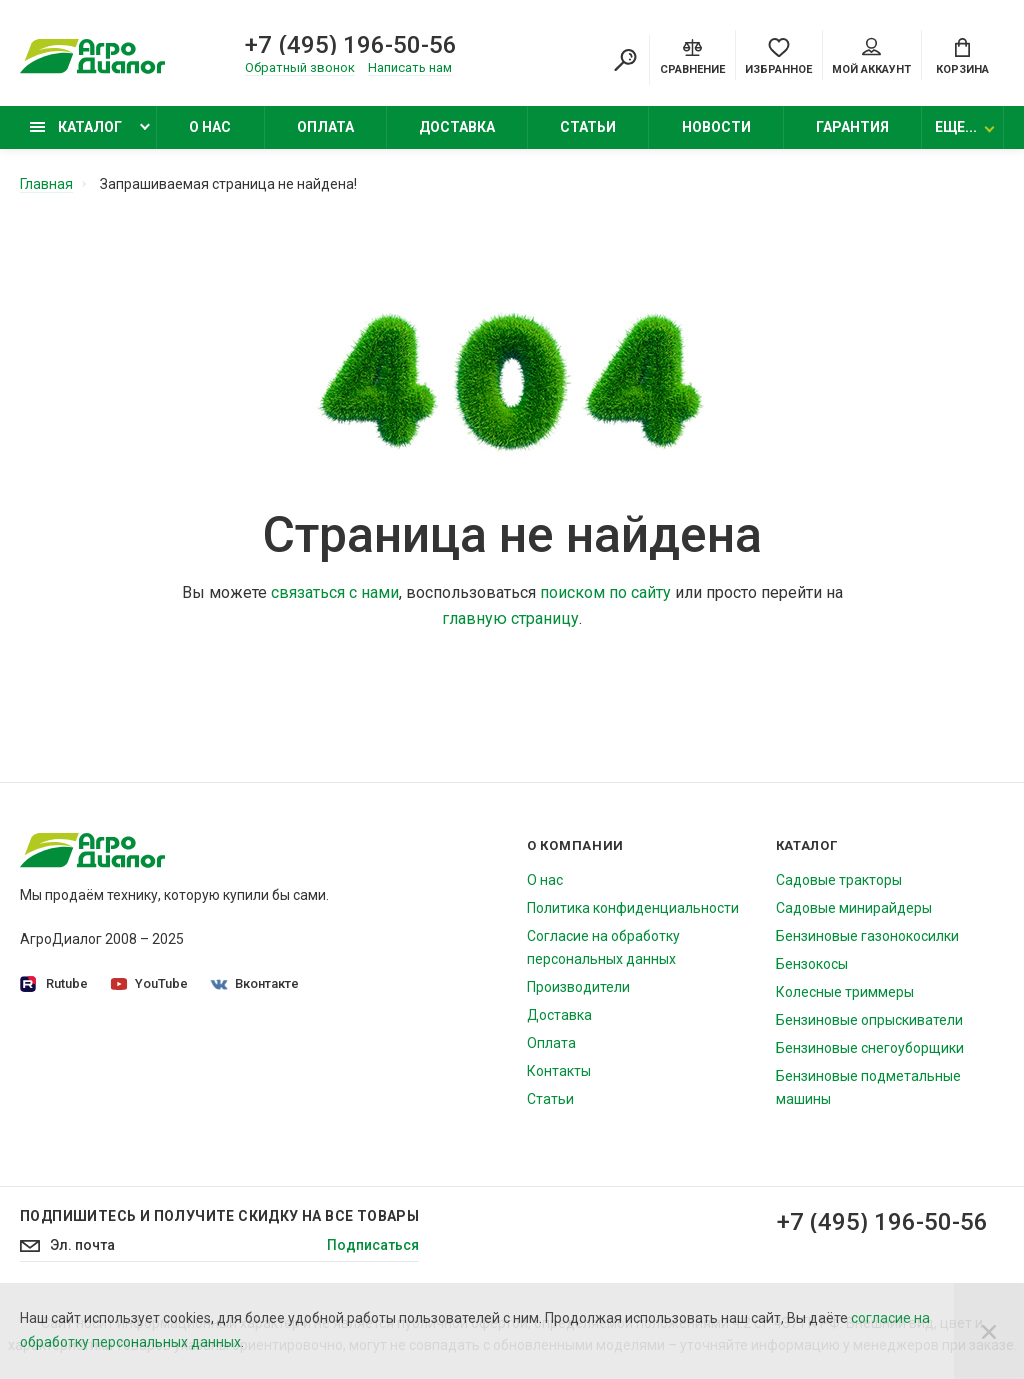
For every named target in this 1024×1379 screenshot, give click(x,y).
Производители (578, 986)
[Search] (625, 60)
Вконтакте (255, 982)
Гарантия (852, 127)
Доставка (457, 127)
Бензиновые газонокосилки (867, 935)
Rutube (54, 983)
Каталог (76, 127)
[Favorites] (778, 55)
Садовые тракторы (839, 879)
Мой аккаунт (871, 57)
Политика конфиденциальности (633, 907)
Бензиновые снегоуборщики (870, 1047)
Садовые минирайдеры (854, 907)
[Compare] (692, 55)
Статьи (588, 127)
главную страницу (510, 617)
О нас (210, 127)
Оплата (325, 127)
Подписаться (373, 1246)
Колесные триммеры (845, 991)
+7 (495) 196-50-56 (351, 45)
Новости (716, 127)
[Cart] (962, 55)
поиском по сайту (605, 591)
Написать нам (410, 67)
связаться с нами (335, 591)
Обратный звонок (300, 67)
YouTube (149, 982)
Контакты (559, 1070)
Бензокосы (812, 963)
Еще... (956, 127)
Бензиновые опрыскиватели (869, 1019)
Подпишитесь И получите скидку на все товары (219, 1215)
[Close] (989, 1331)
